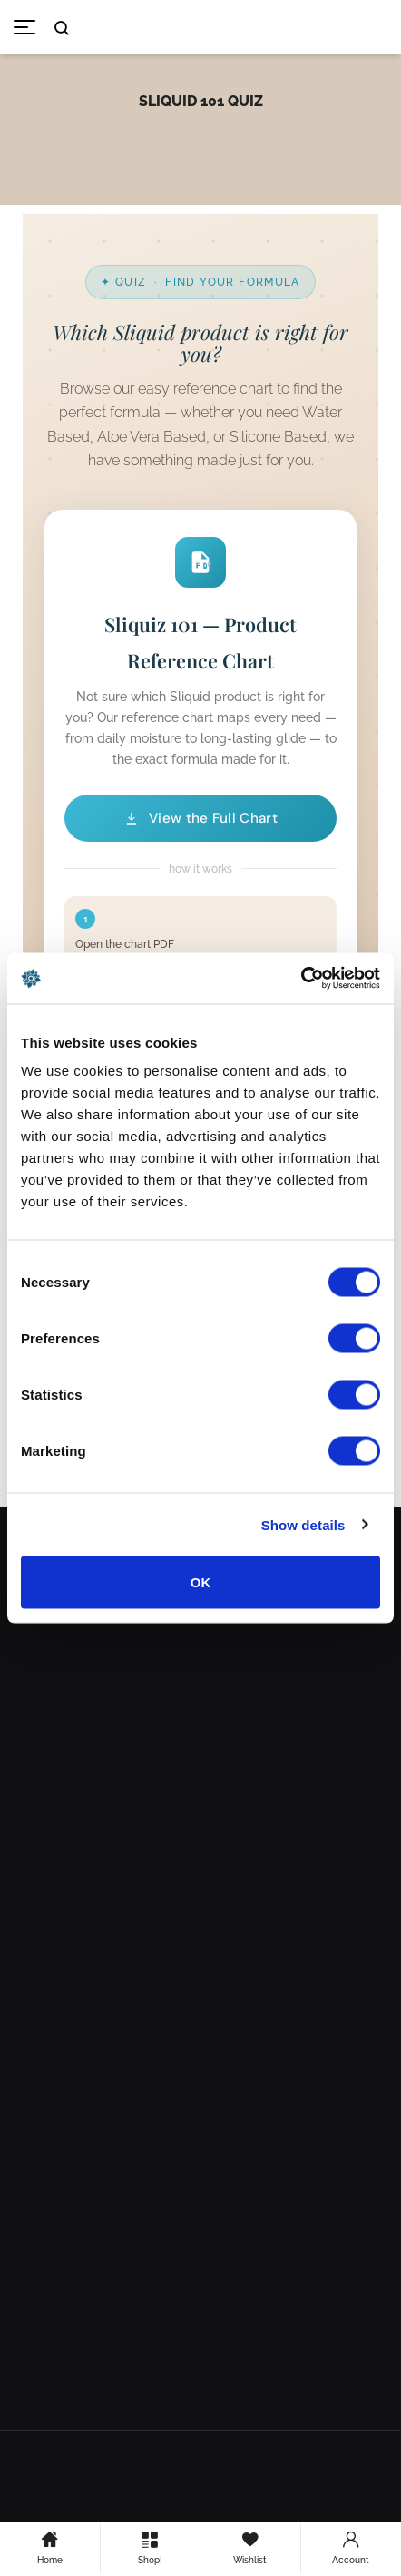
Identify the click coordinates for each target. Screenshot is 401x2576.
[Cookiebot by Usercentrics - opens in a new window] (300, 978)
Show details (303, 1524)
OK (201, 1582)
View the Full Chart (200, 818)
